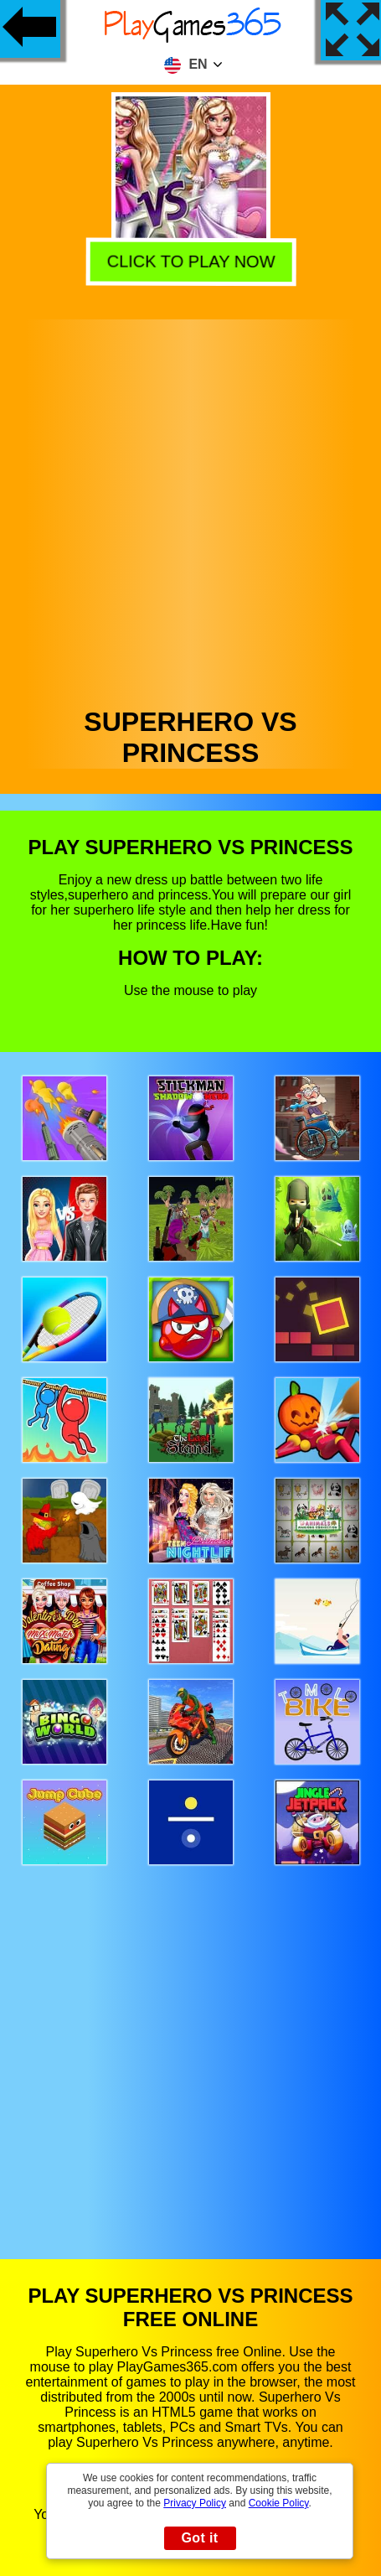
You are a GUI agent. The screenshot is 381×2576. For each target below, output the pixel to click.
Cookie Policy (279, 2503)
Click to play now (188, 262)
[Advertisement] (189, 508)
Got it (199, 2538)
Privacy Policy (194, 2503)
